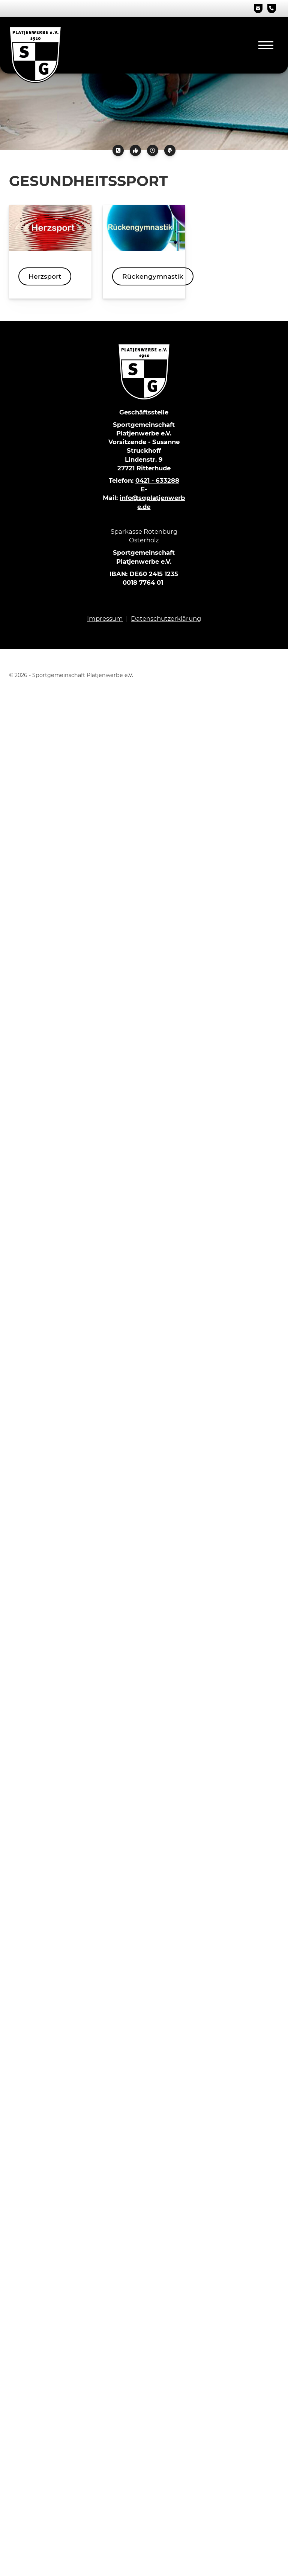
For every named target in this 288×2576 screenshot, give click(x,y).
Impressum (105, 618)
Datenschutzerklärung (166, 618)
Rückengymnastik (152, 276)
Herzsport (44, 276)
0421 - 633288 (157, 480)
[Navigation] (266, 45)
